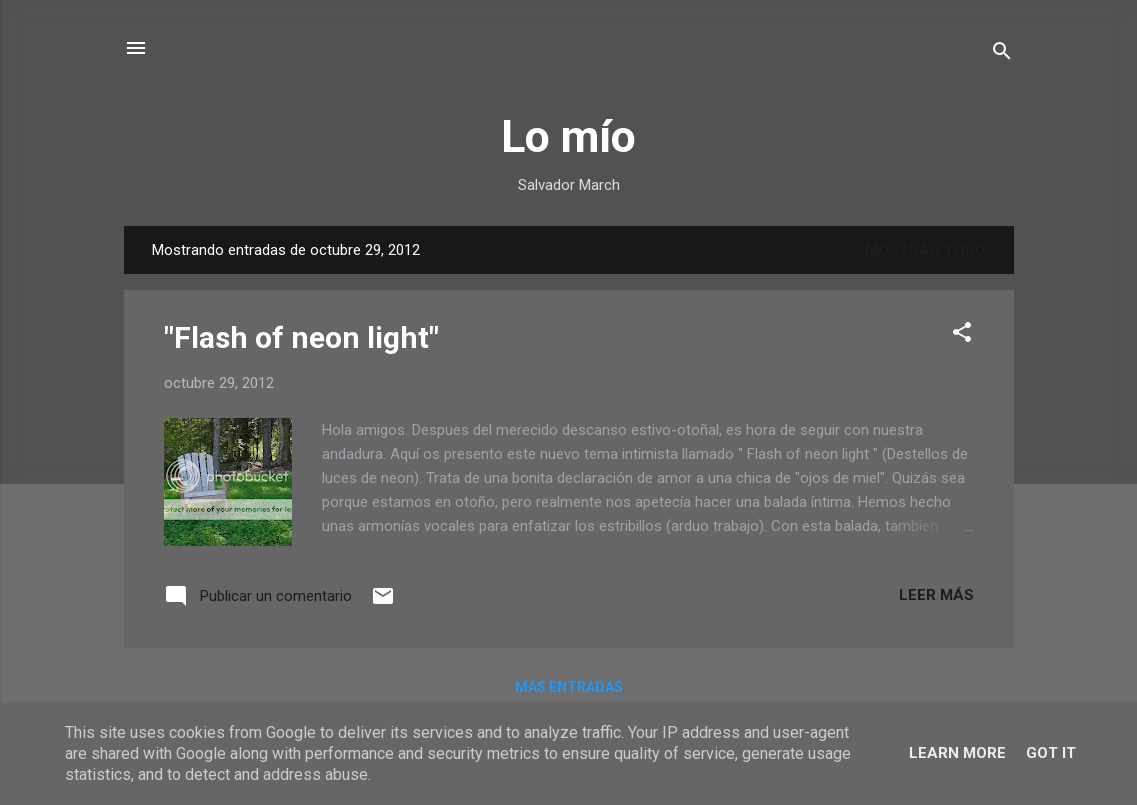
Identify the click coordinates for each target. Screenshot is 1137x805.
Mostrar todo (925, 250)
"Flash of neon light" (301, 337)
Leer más (936, 595)
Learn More (957, 753)
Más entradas (569, 687)
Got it (1051, 753)
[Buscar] (1002, 54)
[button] (962, 335)
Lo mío (568, 136)
